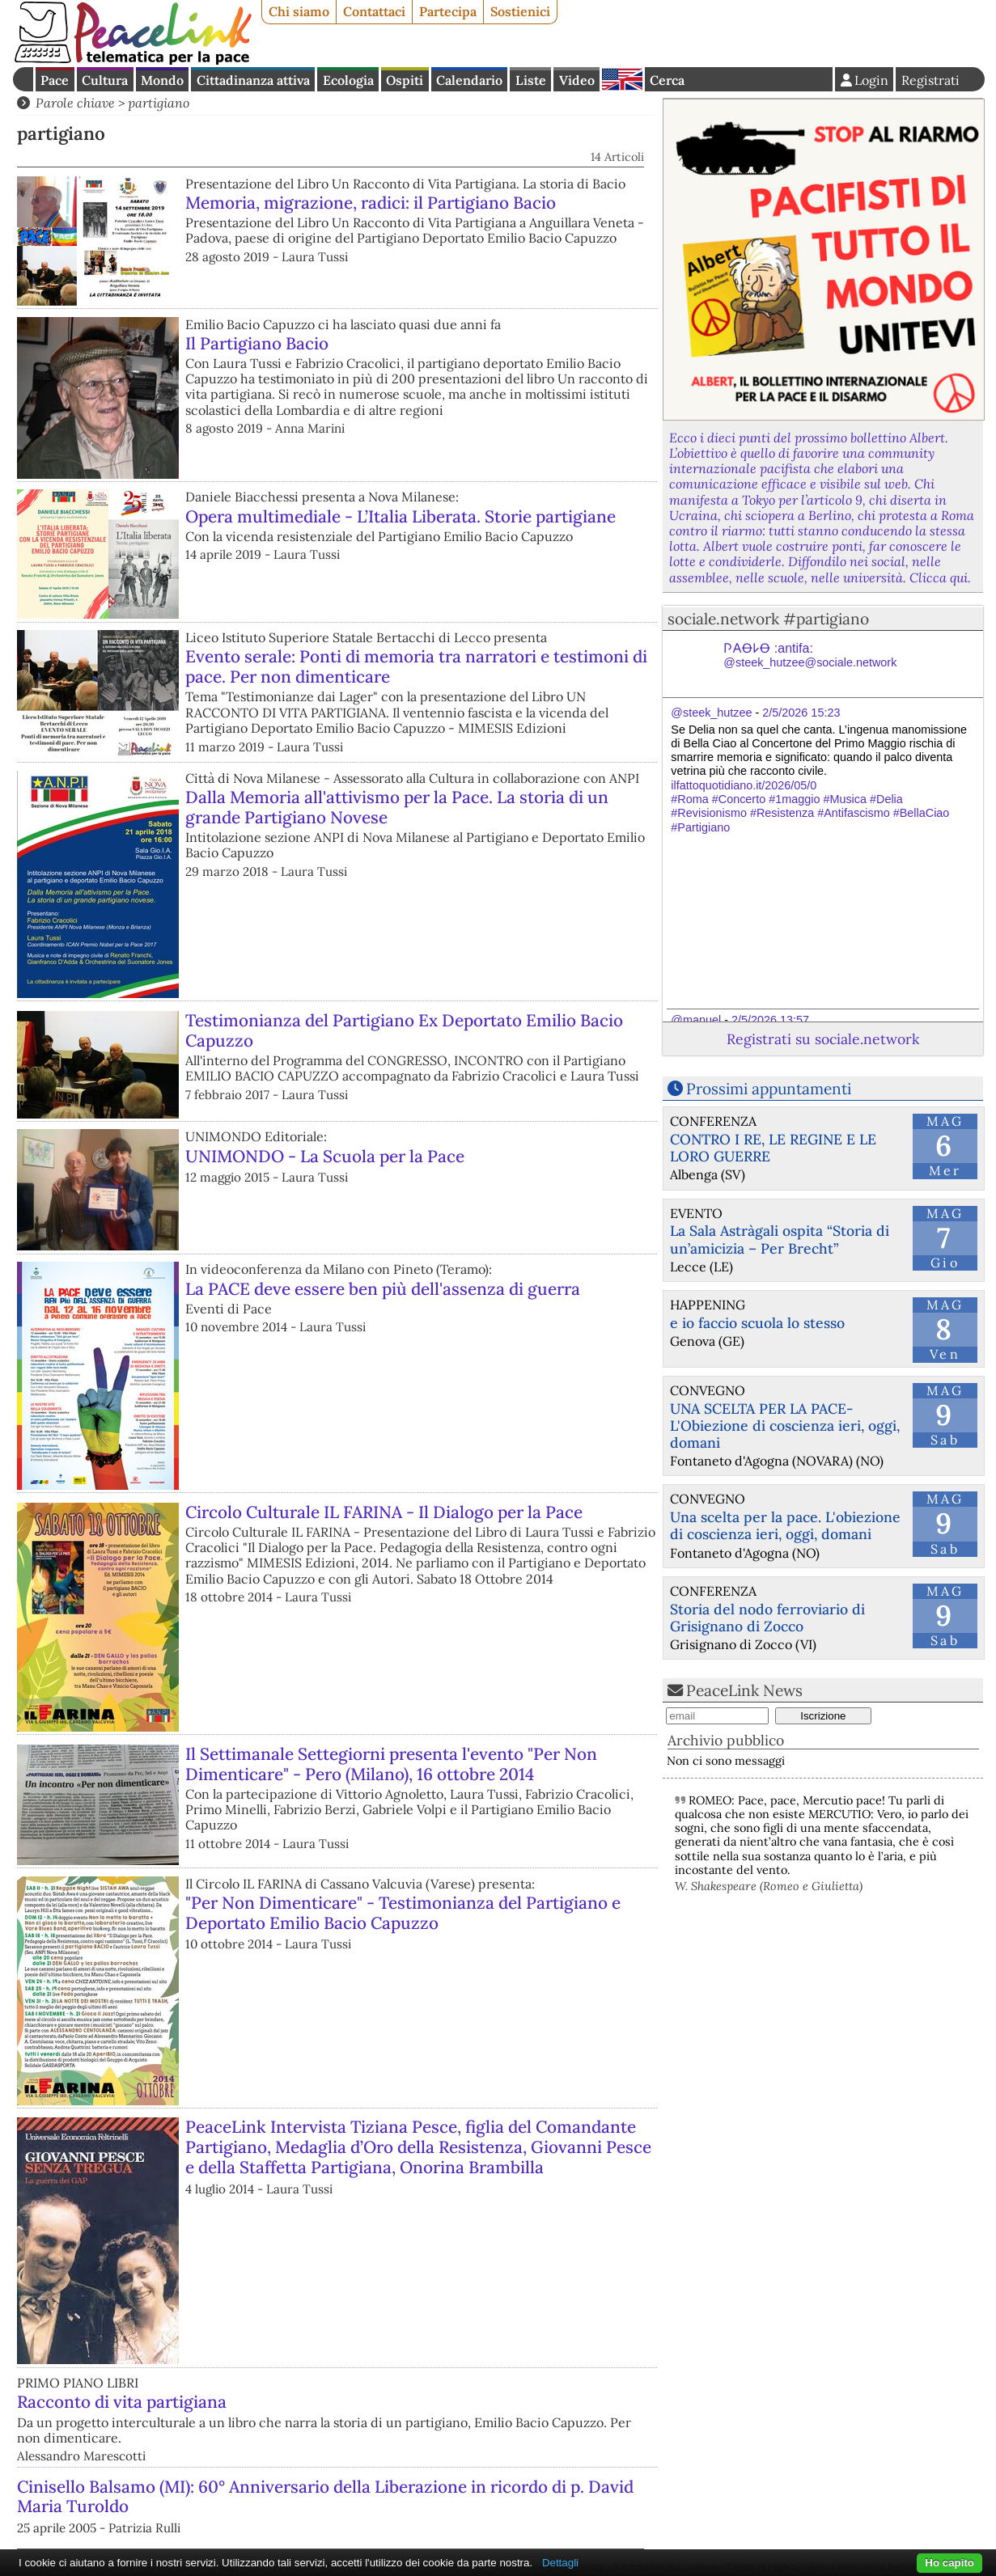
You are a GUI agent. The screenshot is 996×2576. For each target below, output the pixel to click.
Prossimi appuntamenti (768, 1088)
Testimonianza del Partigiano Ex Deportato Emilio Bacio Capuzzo (404, 1030)
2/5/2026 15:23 (801, 712)
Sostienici (520, 11)
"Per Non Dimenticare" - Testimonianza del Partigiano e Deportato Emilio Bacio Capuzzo (403, 1913)
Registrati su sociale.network (823, 1039)
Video (577, 80)
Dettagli (560, 2563)
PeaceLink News (744, 1690)
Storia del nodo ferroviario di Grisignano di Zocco (767, 1617)
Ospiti (404, 80)
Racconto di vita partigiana (122, 2402)
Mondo (162, 80)
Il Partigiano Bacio (256, 343)
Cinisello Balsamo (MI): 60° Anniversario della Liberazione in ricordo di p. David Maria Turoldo (325, 2497)
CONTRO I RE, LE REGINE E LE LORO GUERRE (773, 1147)
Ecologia (348, 80)
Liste (530, 80)
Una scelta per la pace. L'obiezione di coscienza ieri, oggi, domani (785, 1525)
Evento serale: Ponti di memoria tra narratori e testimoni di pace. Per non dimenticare (416, 666)
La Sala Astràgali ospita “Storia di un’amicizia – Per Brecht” (779, 1239)
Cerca (667, 80)
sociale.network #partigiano (768, 618)
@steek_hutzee (711, 712)
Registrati (930, 80)
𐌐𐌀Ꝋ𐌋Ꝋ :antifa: (809, 655)
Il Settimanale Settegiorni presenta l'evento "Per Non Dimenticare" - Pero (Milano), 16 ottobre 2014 (391, 1764)
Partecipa (448, 11)
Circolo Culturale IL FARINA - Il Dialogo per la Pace (384, 1512)
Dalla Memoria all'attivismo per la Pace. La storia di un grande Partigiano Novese (396, 807)
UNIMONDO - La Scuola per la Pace (324, 1156)
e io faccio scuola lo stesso (757, 1322)
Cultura (105, 80)
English (622, 79)
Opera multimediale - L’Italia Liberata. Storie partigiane (400, 516)
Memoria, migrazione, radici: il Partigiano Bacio (370, 203)
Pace (54, 80)
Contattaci (374, 11)
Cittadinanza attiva (253, 80)
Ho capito (949, 2563)
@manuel (696, 1019)
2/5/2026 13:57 (770, 1019)
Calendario (469, 80)
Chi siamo (299, 11)
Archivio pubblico (726, 1740)
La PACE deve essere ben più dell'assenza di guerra (382, 1289)
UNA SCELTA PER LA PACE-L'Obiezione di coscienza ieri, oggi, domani (785, 1425)
